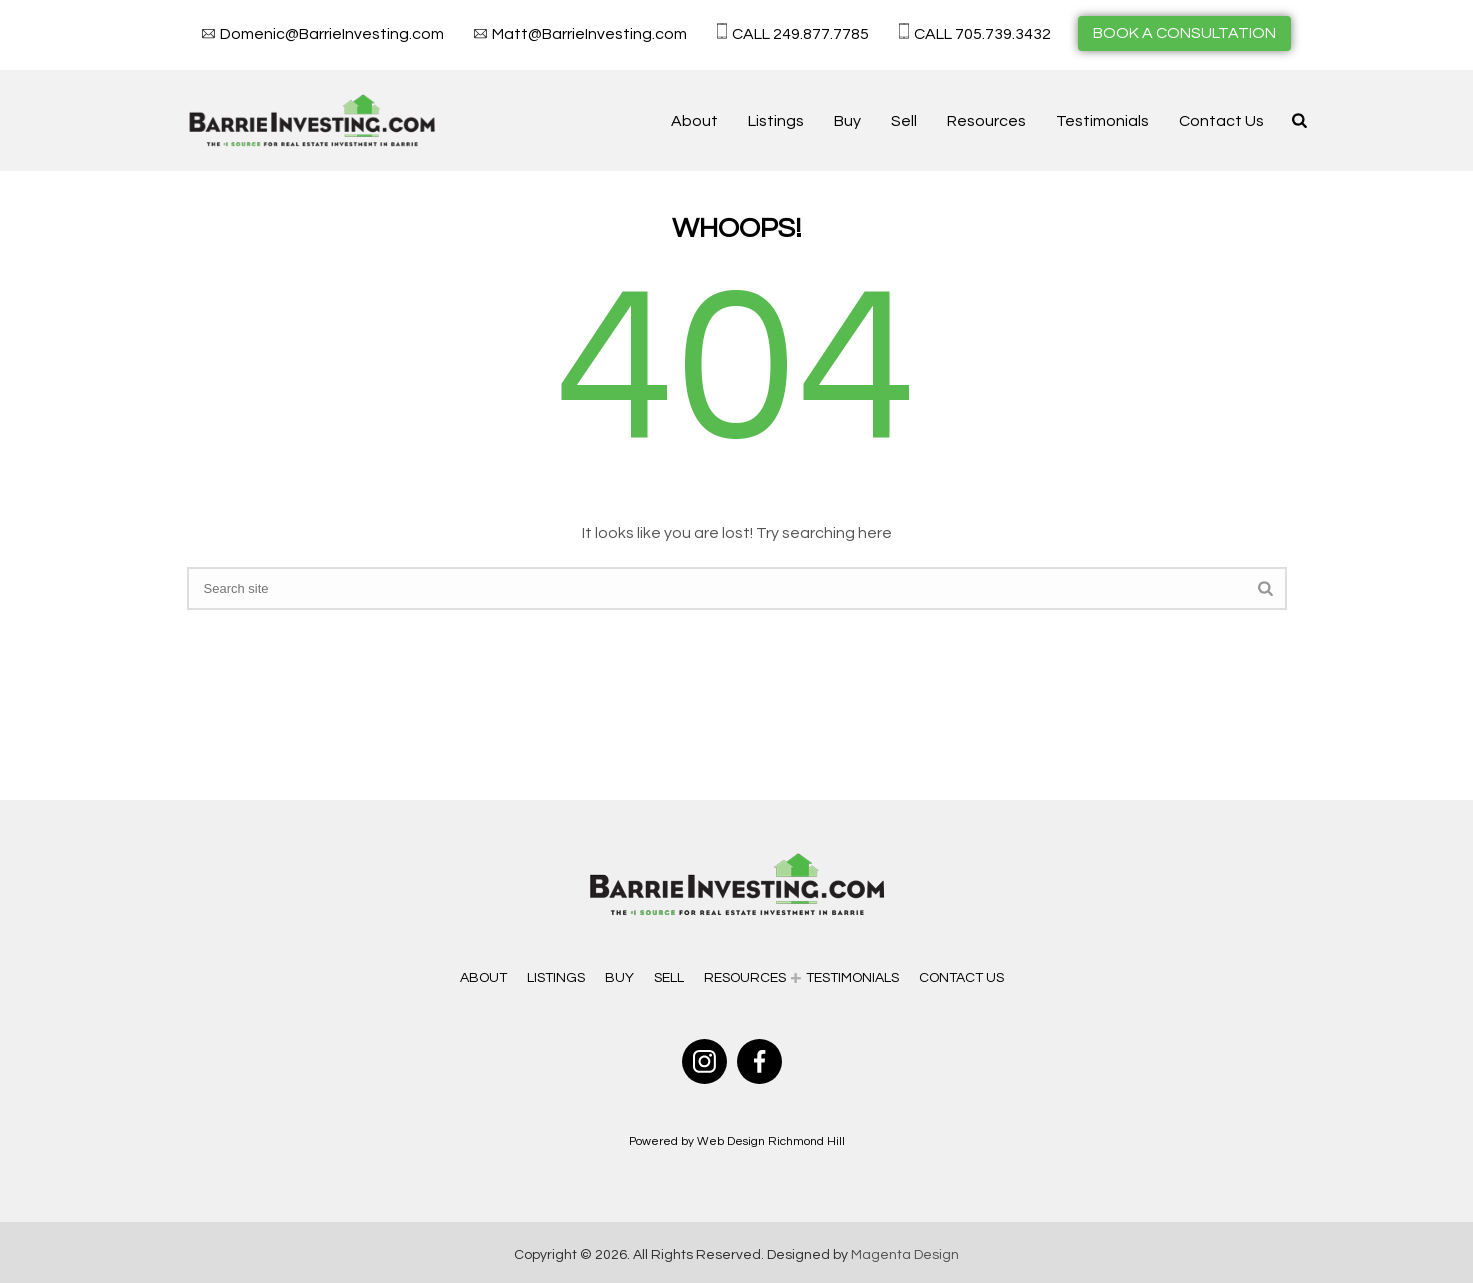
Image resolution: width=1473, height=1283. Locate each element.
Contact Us (1221, 121)
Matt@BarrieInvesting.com (589, 34)
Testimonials (1102, 121)
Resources (986, 121)
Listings (776, 121)
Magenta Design (905, 1255)
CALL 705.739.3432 (982, 34)
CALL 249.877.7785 (800, 34)
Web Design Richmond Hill (771, 1141)
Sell (904, 121)
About (694, 121)
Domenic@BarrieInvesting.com (332, 34)
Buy (847, 121)
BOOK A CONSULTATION (1184, 33)
